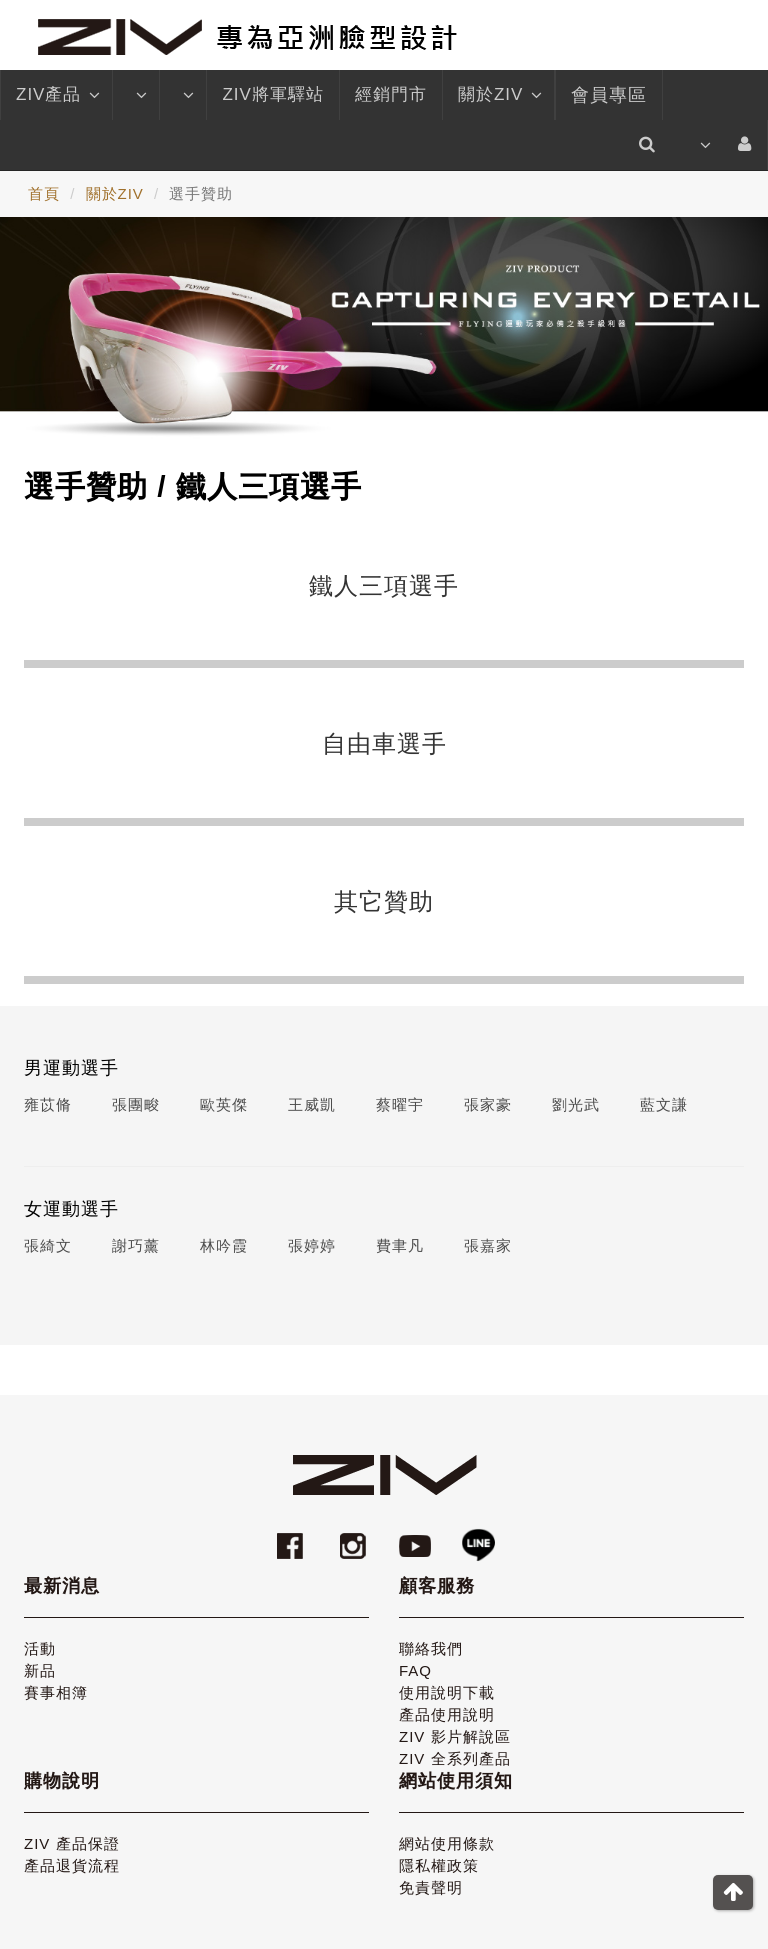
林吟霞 (224, 1245)
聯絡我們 (431, 1648)
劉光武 (576, 1104)
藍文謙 (664, 1104)
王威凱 (312, 1104)
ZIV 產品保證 (72, 1843)
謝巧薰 (136, 1245)
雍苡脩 (48, 1104)
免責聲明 (431, 1887)
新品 (40, 1670)
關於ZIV (498, 95)
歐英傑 (224, 1104)
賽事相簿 (56, 1692)
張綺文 (48, 1245)
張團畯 (136, 1104)
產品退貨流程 (72, 1865)
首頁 (44, 193)
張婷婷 (312, 1245)
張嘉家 (488, 1245)
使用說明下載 (447, 1692)
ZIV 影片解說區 (455, 1736)
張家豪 (488, 1104)
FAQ (415, 1670)
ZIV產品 (56, 95)
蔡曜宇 (400, 1104)
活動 (40, 1648)
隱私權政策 (439, 1865)
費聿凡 (400, 1245)
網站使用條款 (447, 1843)
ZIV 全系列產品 (455, 1758)
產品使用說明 (447, 1714)
